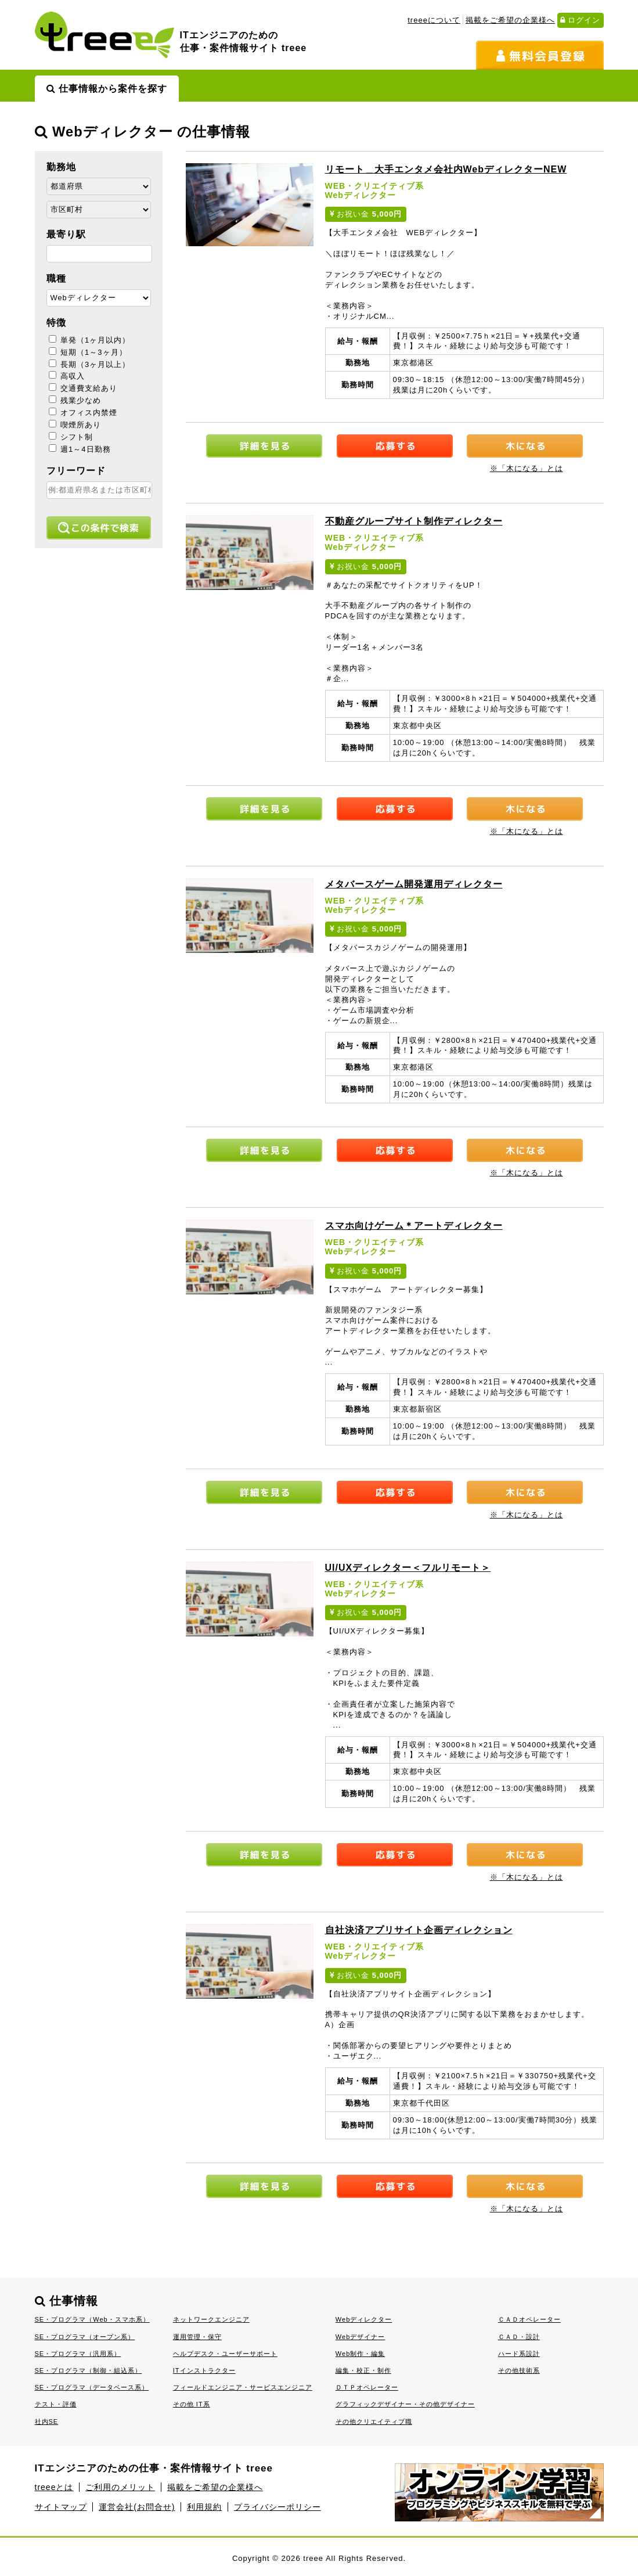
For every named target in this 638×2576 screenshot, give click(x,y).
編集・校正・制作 (363, 2370)
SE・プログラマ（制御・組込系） (88, 2370)
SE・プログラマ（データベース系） (92, 2387)
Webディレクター (364, 2319)
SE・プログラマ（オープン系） (85, 2336)
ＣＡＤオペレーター (529, 2319)
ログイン (580, 20)
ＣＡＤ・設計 (519, 2336)
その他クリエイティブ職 (374, 2421)
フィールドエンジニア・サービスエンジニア (242, 2387)
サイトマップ (61, 2507)
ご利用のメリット (120, 2487)
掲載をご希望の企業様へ (510, 20)
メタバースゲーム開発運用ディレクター (414, 884)
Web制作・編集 (360, 2353)
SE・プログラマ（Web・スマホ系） (92, 2319)
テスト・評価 (56, 2404)
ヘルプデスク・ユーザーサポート (225, 2353)
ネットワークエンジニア (211, 2319)
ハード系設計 (519, 2353)
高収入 (67, 376)
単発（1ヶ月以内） (90, 340)
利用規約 (204, 2507)
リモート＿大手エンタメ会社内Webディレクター (446, 169)
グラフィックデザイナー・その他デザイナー (405, 2404)
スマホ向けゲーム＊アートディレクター (414, 1226)
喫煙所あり (75, 424)
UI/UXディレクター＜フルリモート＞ (408, 1568)
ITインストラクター (204, 2370)
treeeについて (434, 20)
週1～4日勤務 (80, 449)
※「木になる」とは (526, 468)
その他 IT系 (191, 2404)
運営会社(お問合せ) (137, 2507)
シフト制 (71, 437)
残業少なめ (75, 400)
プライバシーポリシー (277, 2507)
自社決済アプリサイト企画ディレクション (419, 1930)
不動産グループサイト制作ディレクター (414, 521)
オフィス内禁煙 (83, 412)
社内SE (47, 2421)
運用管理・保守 (197, 2336)
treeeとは (54, 2487)
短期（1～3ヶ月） (88, 352)
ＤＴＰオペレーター (367, 2387)
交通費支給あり (83, 388)
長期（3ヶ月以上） (90, 364)
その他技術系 (519, 2370)
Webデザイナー (360, 2336)
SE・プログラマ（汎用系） (78, 2353)
